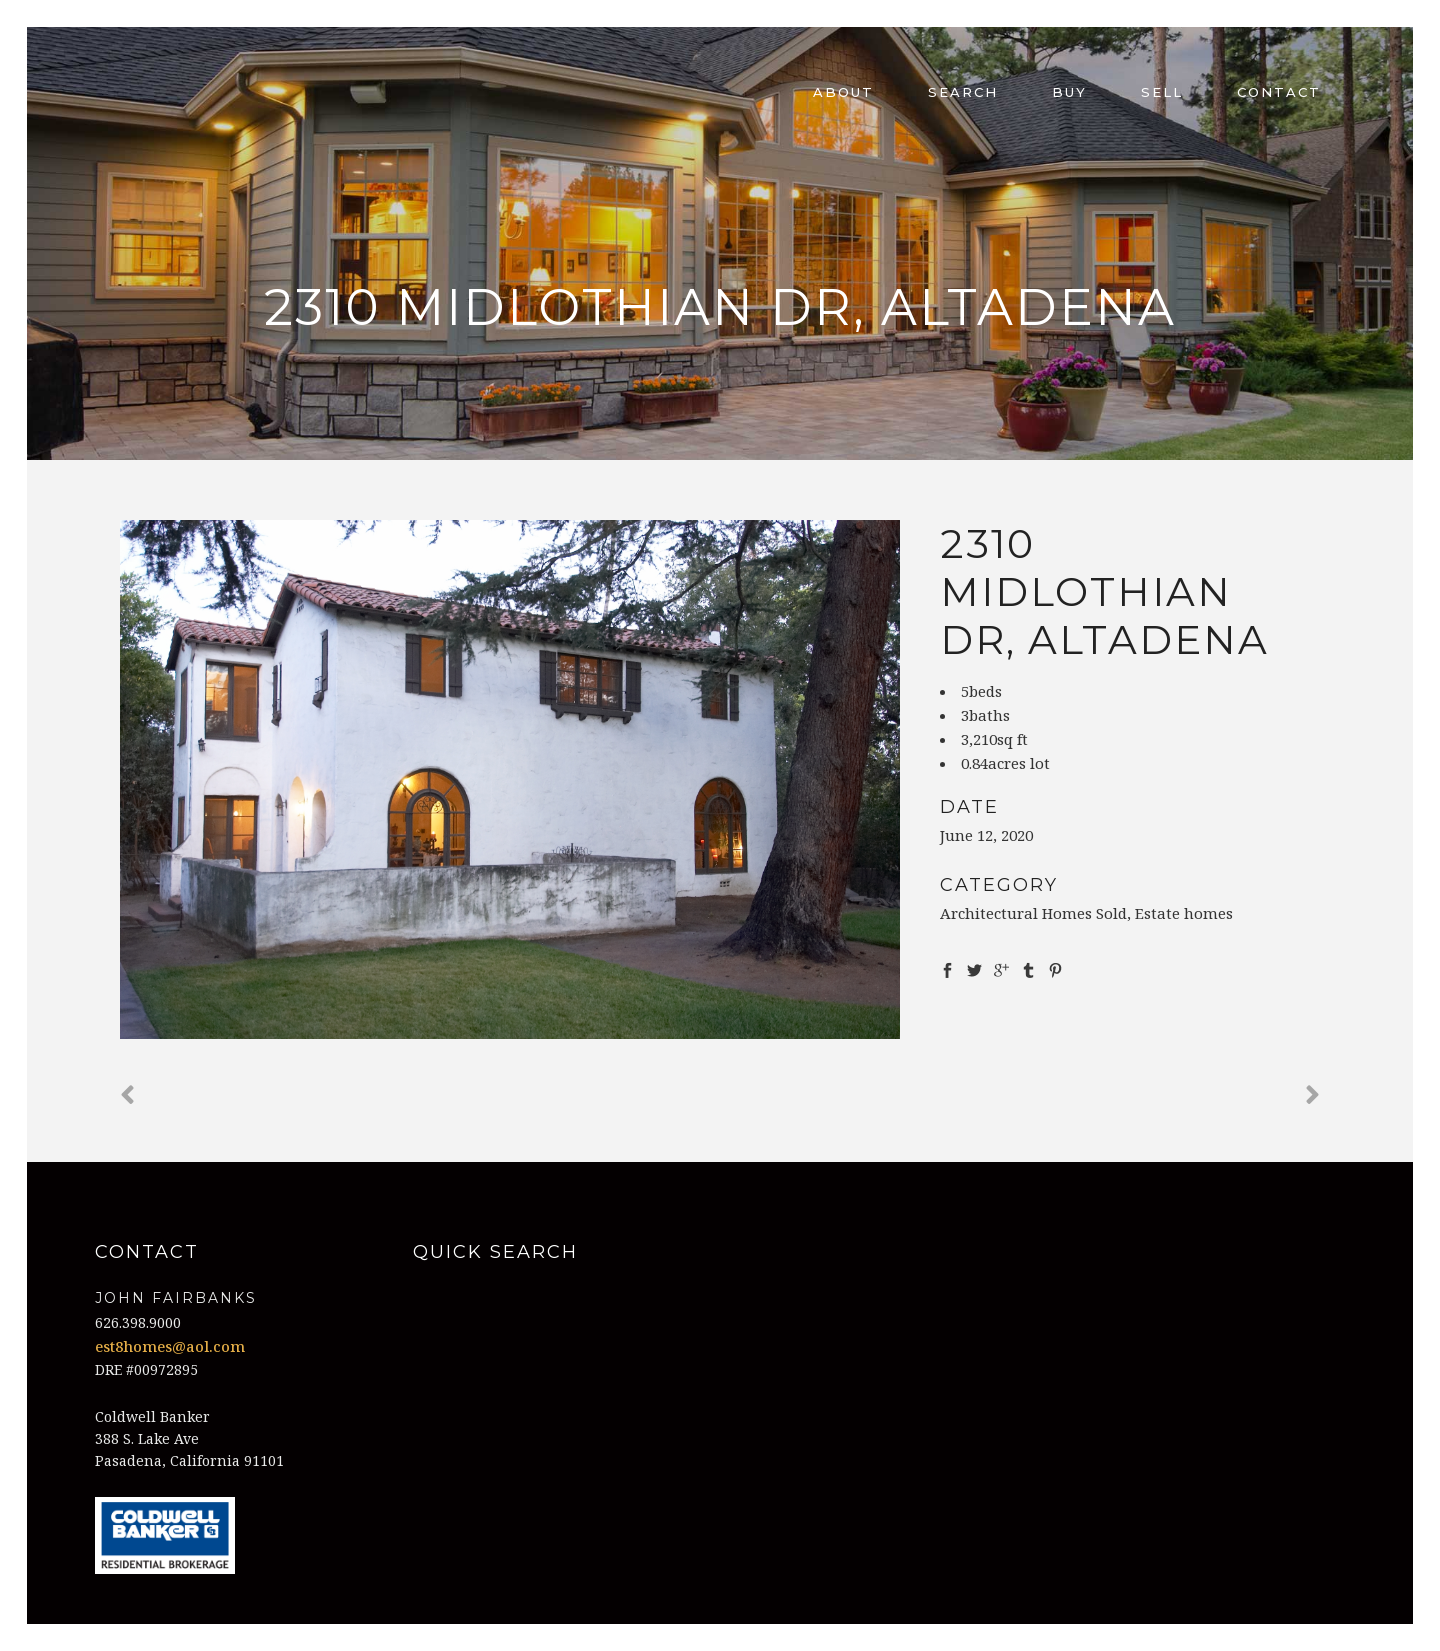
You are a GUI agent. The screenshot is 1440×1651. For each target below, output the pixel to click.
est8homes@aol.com (170, 1346)
